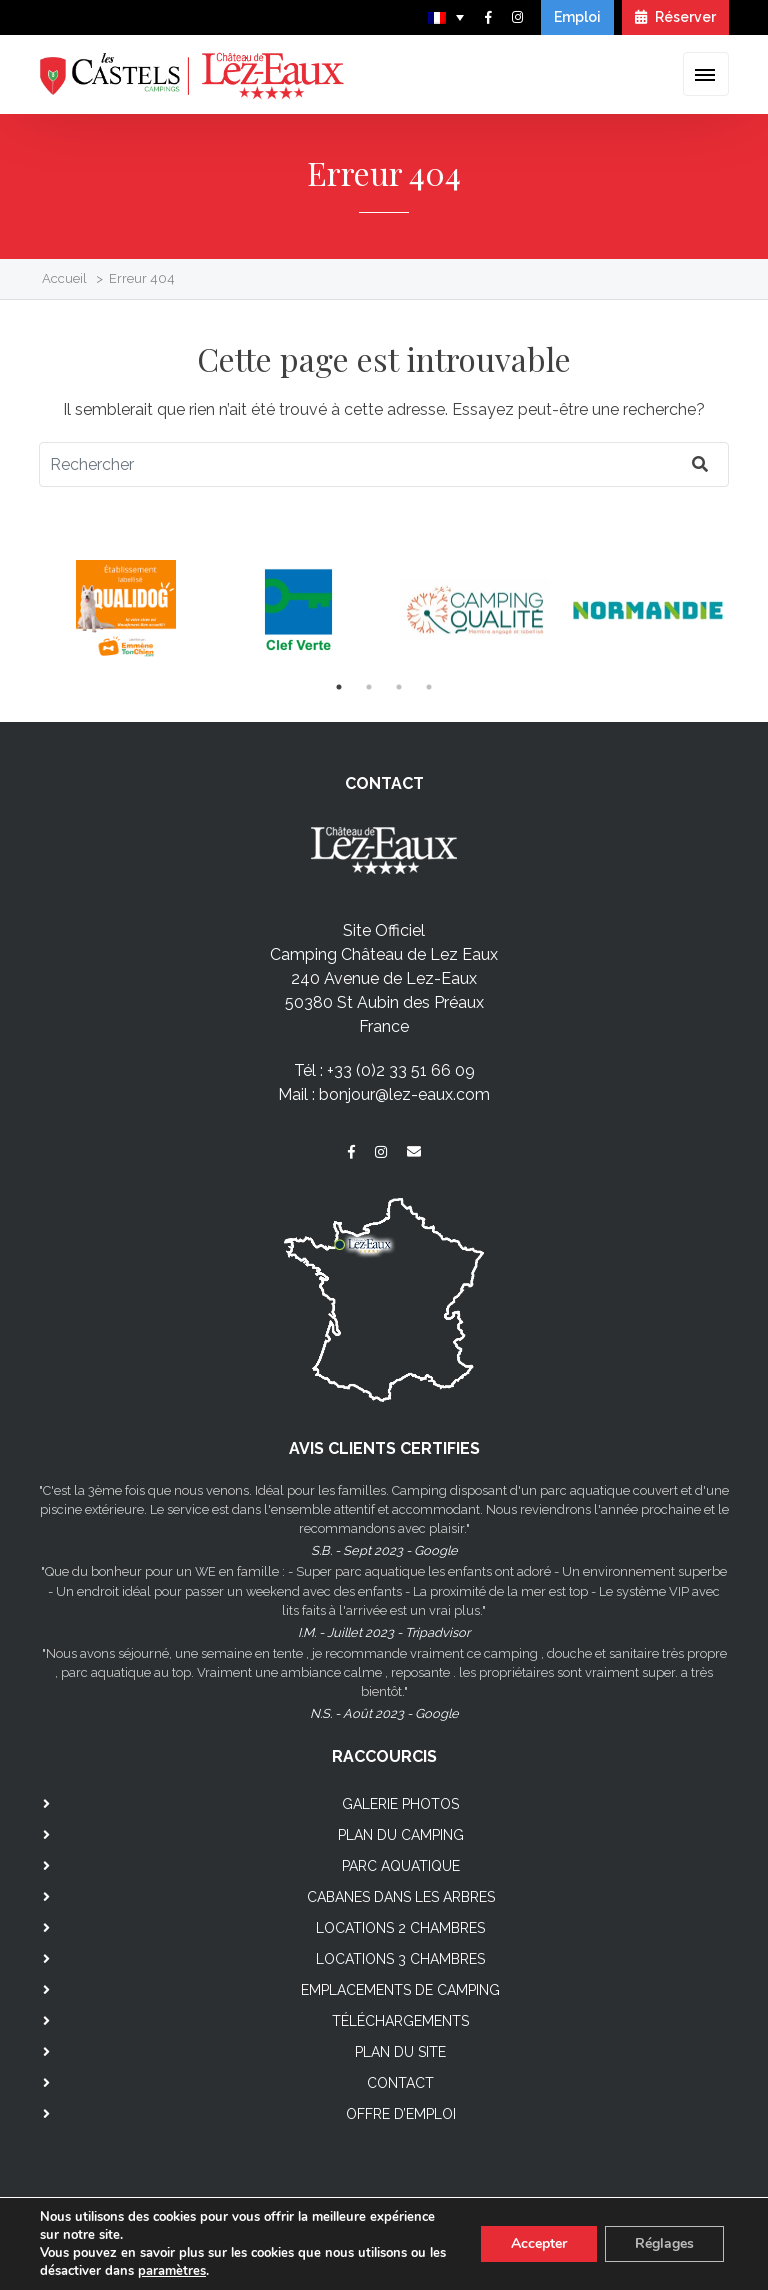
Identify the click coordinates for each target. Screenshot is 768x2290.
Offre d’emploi (401, 2114)
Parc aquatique (401, 1866)
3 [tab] (399, 687)
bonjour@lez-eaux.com (404, 1094)
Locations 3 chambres (400, 1959)
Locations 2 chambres (400, 1928)
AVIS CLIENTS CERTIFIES (384, 1448)
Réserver (675, 17)
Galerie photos (400, 1804)
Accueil (64, 278)
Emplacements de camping (400, 1990)
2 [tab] (369, 687)
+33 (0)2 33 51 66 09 (401, 1070)
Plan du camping (401, 1835)
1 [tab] (339, 687)
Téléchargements (400, 2021)
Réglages (664, 2243)
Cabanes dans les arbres (401, 1897)
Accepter (539, 2243)
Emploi (577, 17)
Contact (400, 2083)
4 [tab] (429, 687)
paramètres (172, 2271)
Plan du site (400, 2052)
